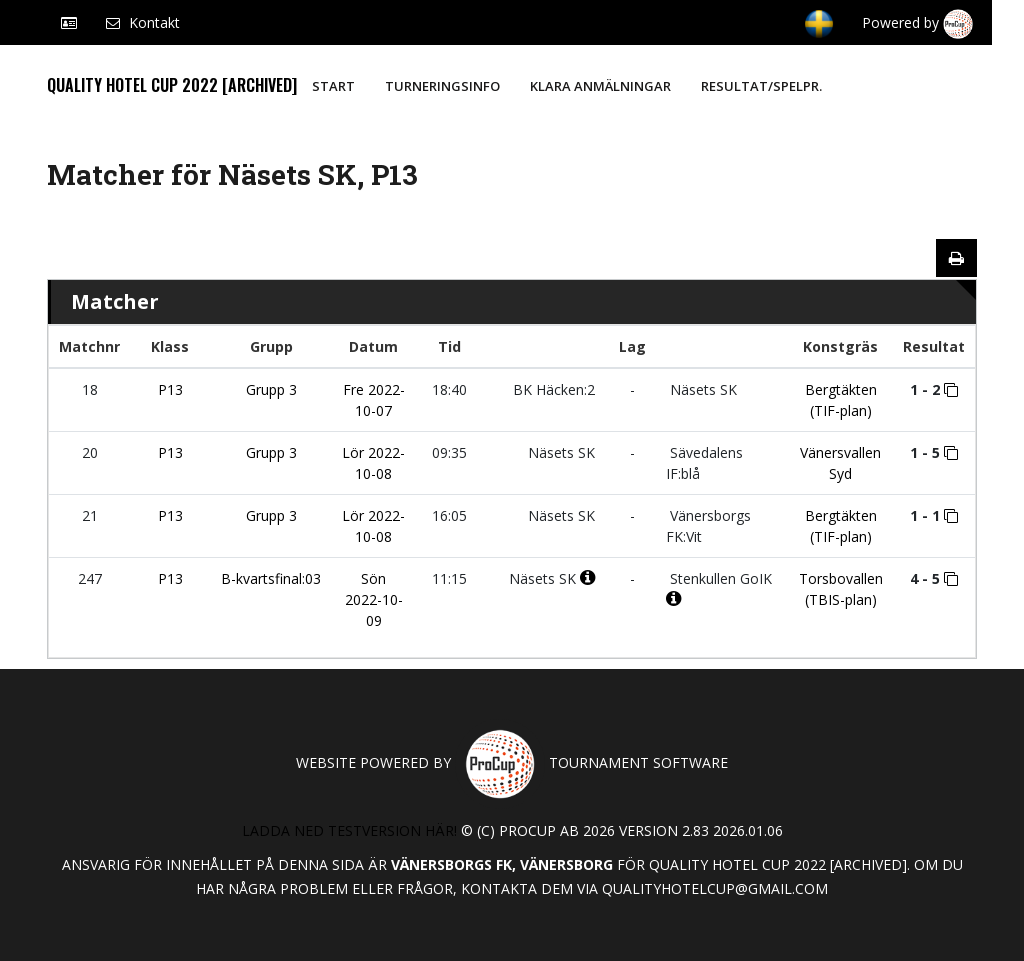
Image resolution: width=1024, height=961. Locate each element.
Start (333, 86)
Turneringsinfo (442, 86)
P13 (170, 389)
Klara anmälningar (600, 86)
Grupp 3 (271, 389)
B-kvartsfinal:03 (271, 578)
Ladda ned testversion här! (349, 830)
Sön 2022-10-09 (374, 599)
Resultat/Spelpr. (761, 86)
